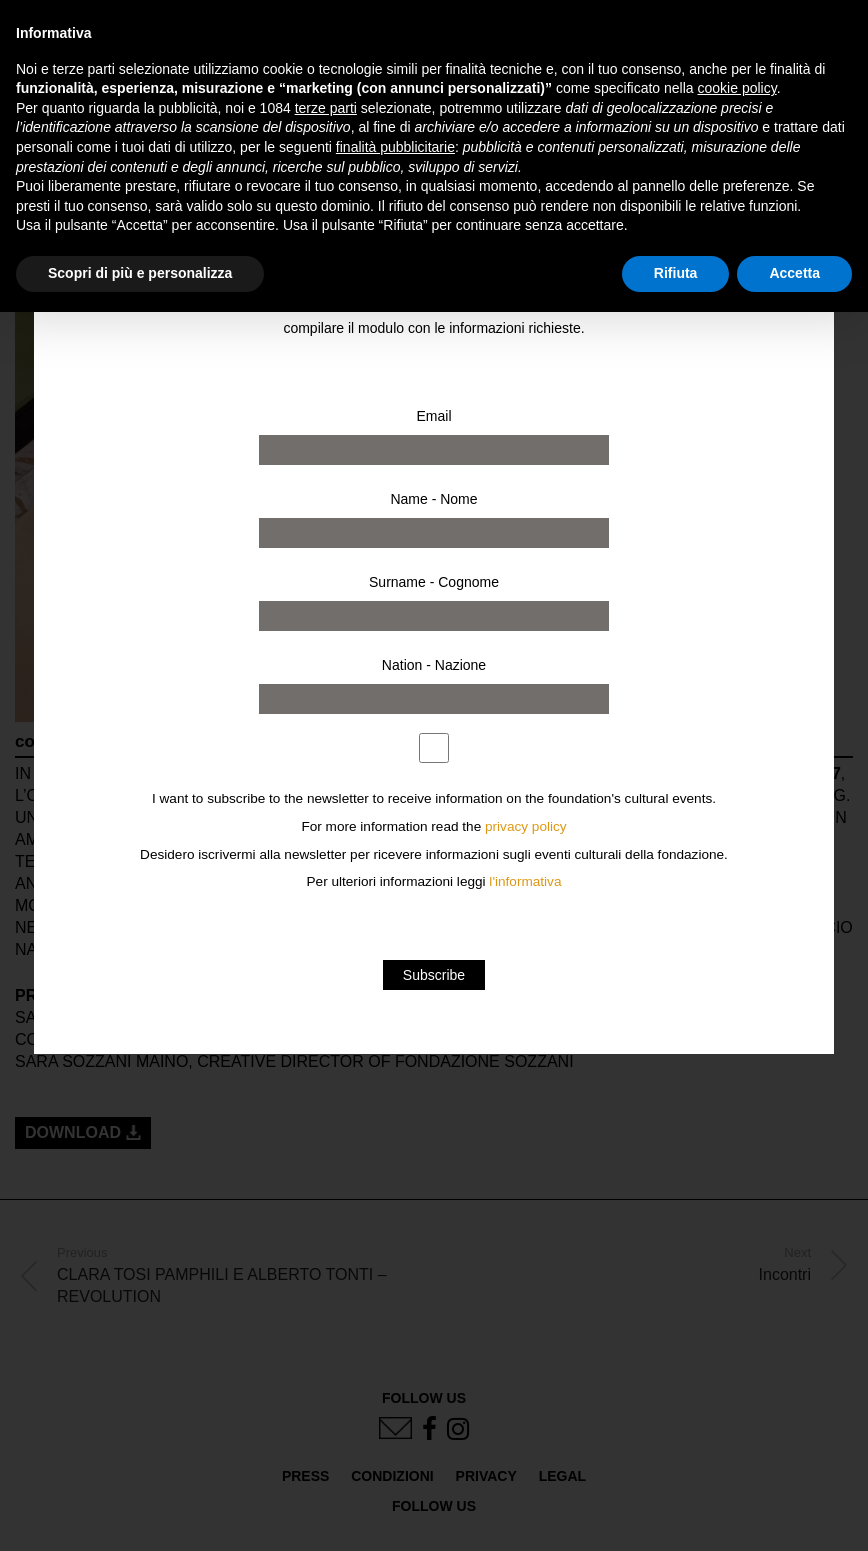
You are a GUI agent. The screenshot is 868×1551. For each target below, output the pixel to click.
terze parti (326, 108)
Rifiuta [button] (676, 273)
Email (433, 416)
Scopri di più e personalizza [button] (140, 273)
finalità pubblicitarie (395, 147)
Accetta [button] (794, 273)
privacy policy (526, 826)
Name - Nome (433, 499)
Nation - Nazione (434, 665)
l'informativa (525, 881)
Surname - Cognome (434, 582)
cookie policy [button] (737, 88)
